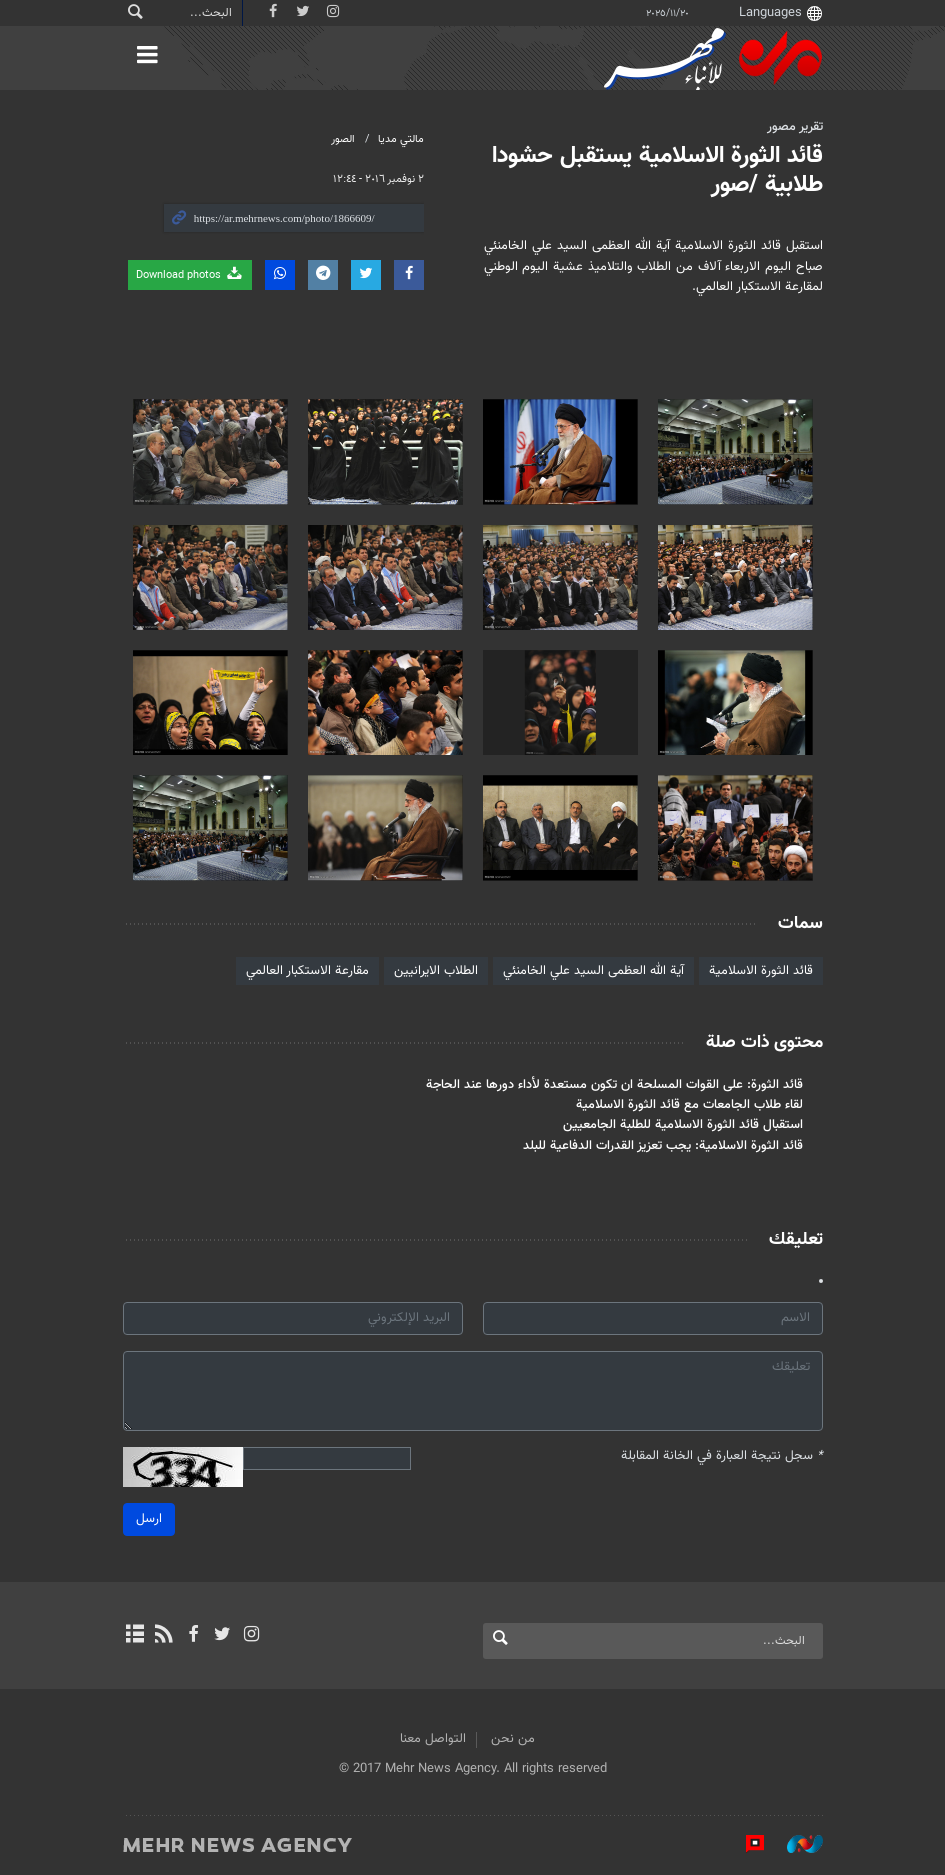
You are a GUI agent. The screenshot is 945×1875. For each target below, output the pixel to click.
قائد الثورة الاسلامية (761, 971)
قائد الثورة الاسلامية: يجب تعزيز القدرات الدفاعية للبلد (663, 1146)
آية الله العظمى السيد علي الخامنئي (593, 971)
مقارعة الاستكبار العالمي (307, 971)
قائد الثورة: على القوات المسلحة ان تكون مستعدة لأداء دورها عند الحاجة (614, 1085)
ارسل (149, 1519)
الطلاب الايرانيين (436, 971)
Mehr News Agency (713, 59)
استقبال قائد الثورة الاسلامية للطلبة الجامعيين (683, 1125)
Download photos (190, 274)
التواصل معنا (433, 1739)
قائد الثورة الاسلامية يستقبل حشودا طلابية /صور (657, 170)
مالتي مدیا (401, 139)
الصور (343, 139)
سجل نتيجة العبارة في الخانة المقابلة (722, 1456)
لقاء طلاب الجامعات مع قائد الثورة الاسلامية (689, 1105)
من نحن (513, 1739)
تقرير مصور (795, 127)
